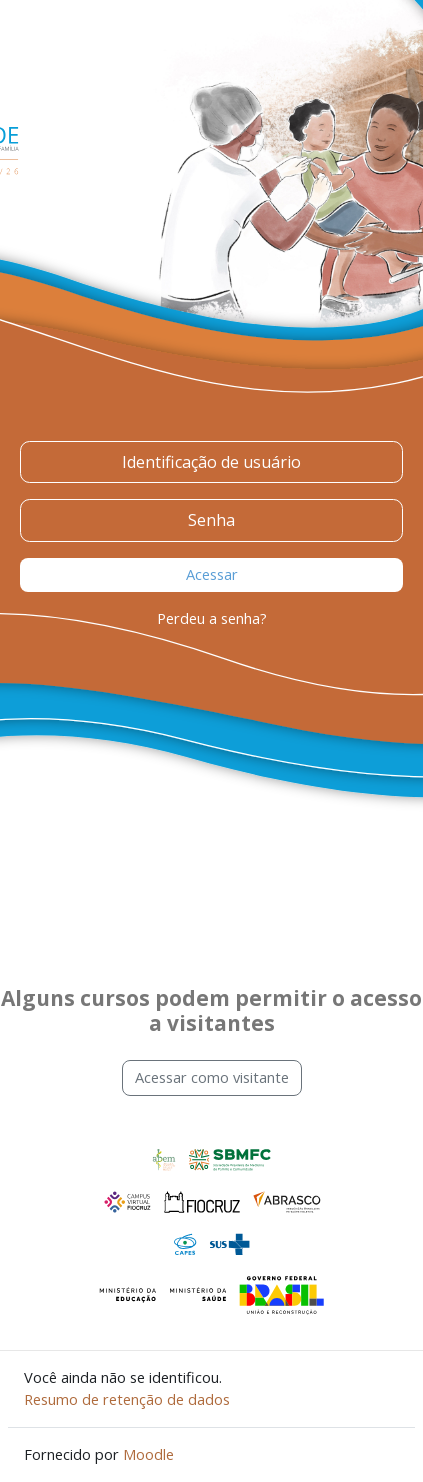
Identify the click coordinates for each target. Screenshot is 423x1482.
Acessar (212, 574)
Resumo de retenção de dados (127, 1399)
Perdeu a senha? (212, 618)
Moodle (148, 1454)
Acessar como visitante (212, 1077)
